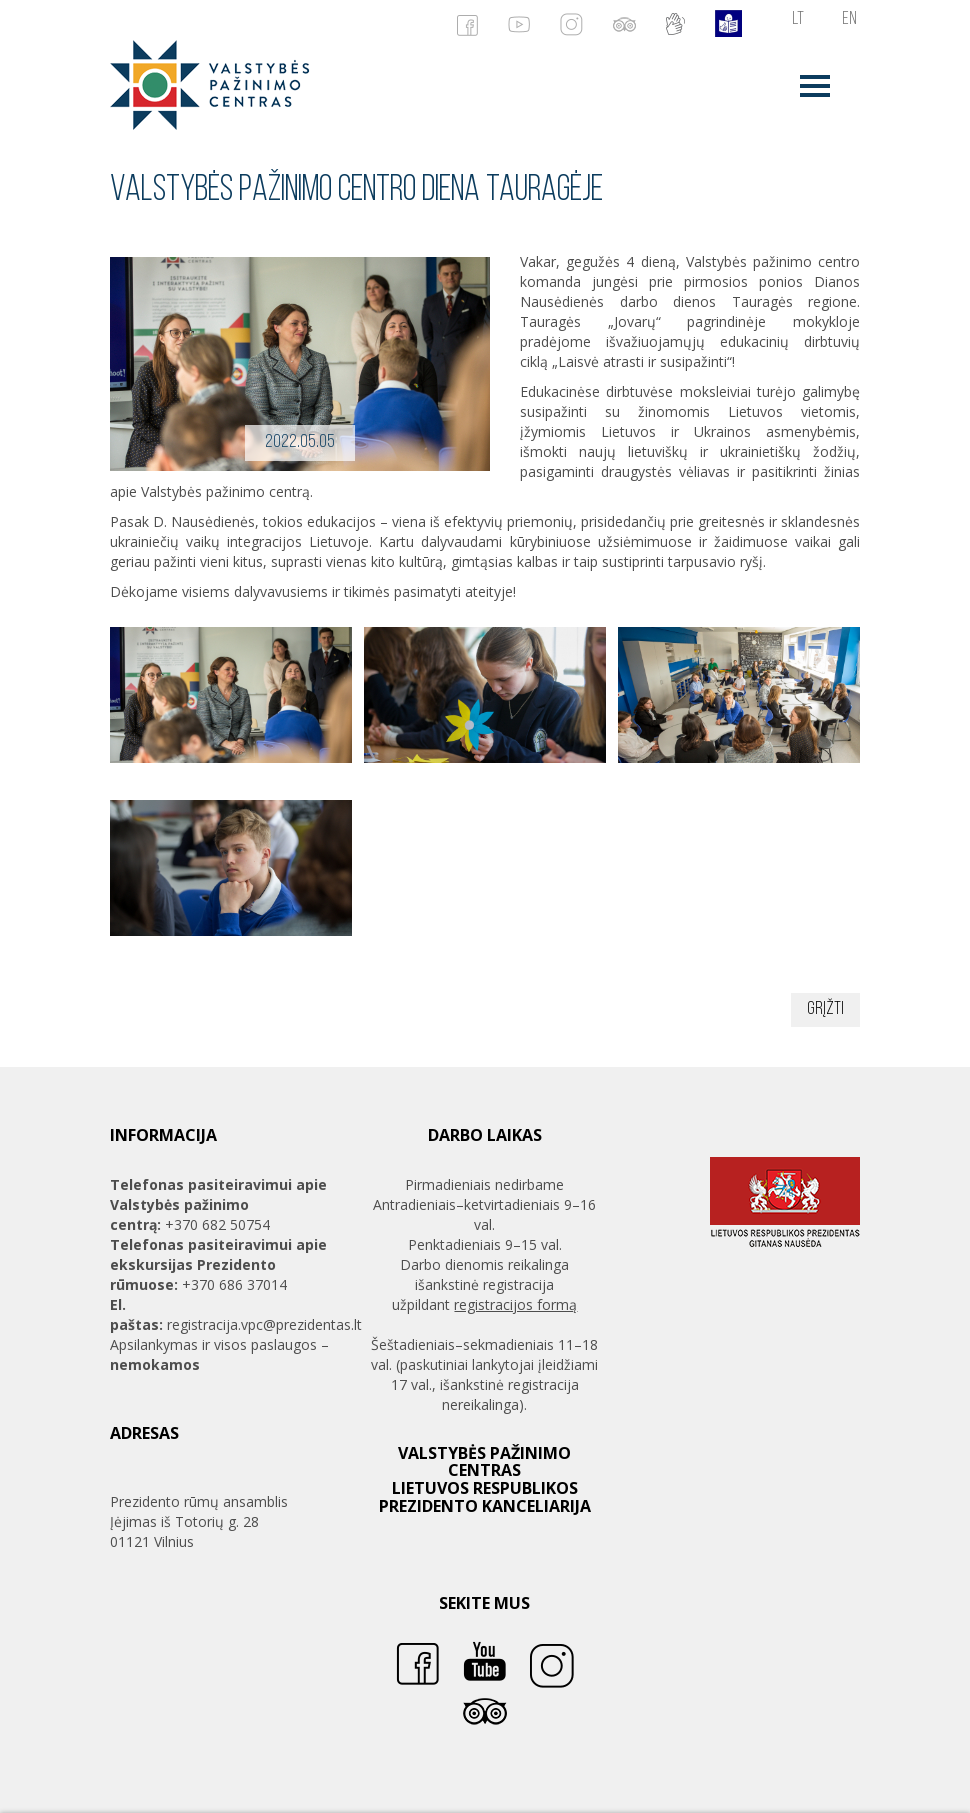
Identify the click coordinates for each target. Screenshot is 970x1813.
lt (798, 19)
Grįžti (825, 1009)
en (849, 19)
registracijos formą (515, 1304)
